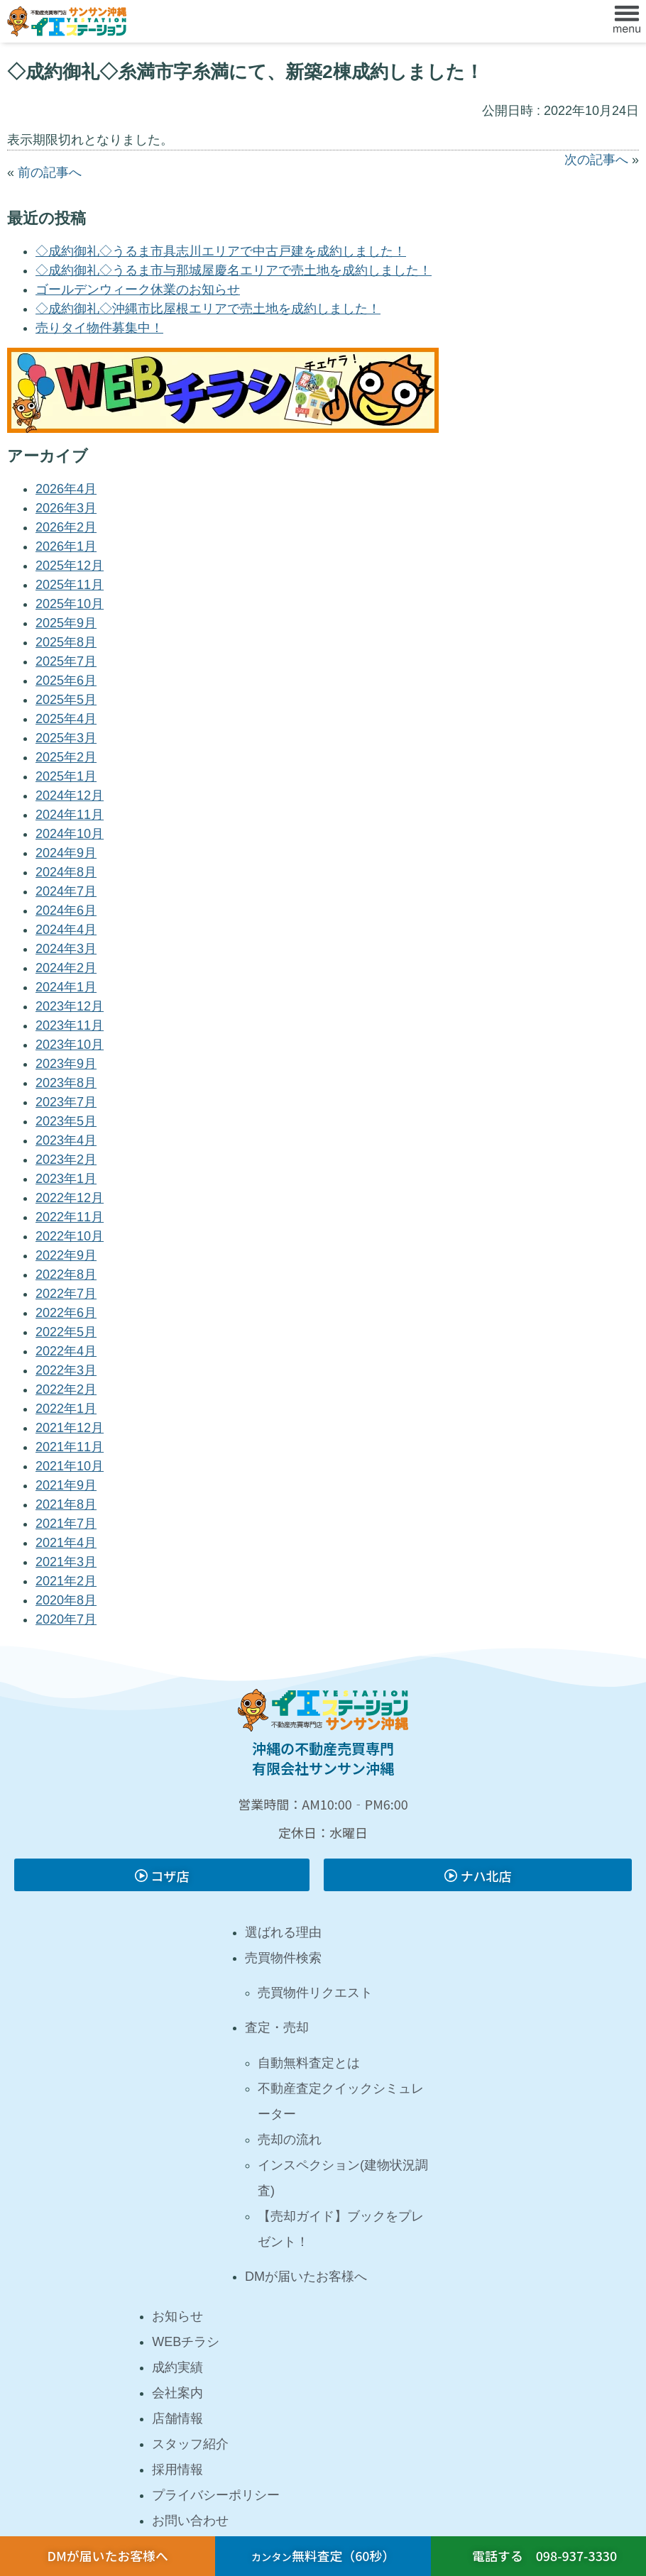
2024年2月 (66, 968)
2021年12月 (69, 1428)
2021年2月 (66, 1581)
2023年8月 (66, 1083)
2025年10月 (69, 604)
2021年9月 (66, 1485)
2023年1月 (66, 1179)
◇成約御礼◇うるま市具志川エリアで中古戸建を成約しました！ (220, 251)
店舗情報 (177, 2418)
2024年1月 (66, 987)
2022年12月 (69, 1198)
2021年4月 (66, 1543)
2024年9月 (66, 853)
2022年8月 (66, 1274)
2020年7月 (66, 1619)
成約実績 (177, 2367)
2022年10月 (69, 1236)
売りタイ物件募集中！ (99, 328)
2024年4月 (66, 930)
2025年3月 (66, 738)
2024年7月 (66, 891)
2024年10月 (69, 834)
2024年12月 (69, 795)
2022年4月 (66, 1351)
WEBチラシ (185, 2342)
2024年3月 (66, 949)
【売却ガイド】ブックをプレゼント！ (341, 2229)
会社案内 (177, 2393)
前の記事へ (50, 172)
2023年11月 (69, 1025)
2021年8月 (66, 1504)
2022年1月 (66, 1409)
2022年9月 (66, 1255)
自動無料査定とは (309, 2063)
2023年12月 (69, 1006)
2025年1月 (66, 776)
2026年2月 (66, 527)
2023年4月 (66, 1140)
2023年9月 (66, 1064)
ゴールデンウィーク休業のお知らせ (137, 289)
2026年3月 (66, 508)
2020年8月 (66, 1600)
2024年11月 (69, 815)
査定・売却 (277, 2027)
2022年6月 (66, 1313)
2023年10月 (69, 1044)
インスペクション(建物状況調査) (343, 2178)
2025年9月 (66, 623)
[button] (626, 21)
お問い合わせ (190, 2521)
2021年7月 (66, 1524)
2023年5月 (66, 1121)
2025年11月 (69, 585)
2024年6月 (66, 910)
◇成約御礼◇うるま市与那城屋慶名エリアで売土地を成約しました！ (233, 270)
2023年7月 (66, 1102)
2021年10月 (69, 1466)
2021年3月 (66, 1562)
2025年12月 (69, 565)
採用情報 (177, 2469)
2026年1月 (66, 546)
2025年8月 (66, 642)
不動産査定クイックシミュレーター (341, 2101)
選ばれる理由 (283, 1932)
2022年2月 (66, 1389)
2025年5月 (66, 700)
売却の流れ (290, 2139)
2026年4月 (66, 489)
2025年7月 (66, 661)
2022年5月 (66, 1332)
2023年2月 (66, 1159)
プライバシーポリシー (216, 2495)
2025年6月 (66, 680)
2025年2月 (66, 757)
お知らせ (177, 2316)
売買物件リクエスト (315, 1993)
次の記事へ (596, 160)
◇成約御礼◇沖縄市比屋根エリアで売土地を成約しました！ (208, 309)
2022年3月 (66, 1370)
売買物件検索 (283, 1958)
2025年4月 (66, 719)
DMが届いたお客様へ (306, 2276)
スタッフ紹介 (190, 2444)
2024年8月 (66, 872)
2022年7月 (66, 1294)
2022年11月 (69, 1217)
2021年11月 (69, 1447)
